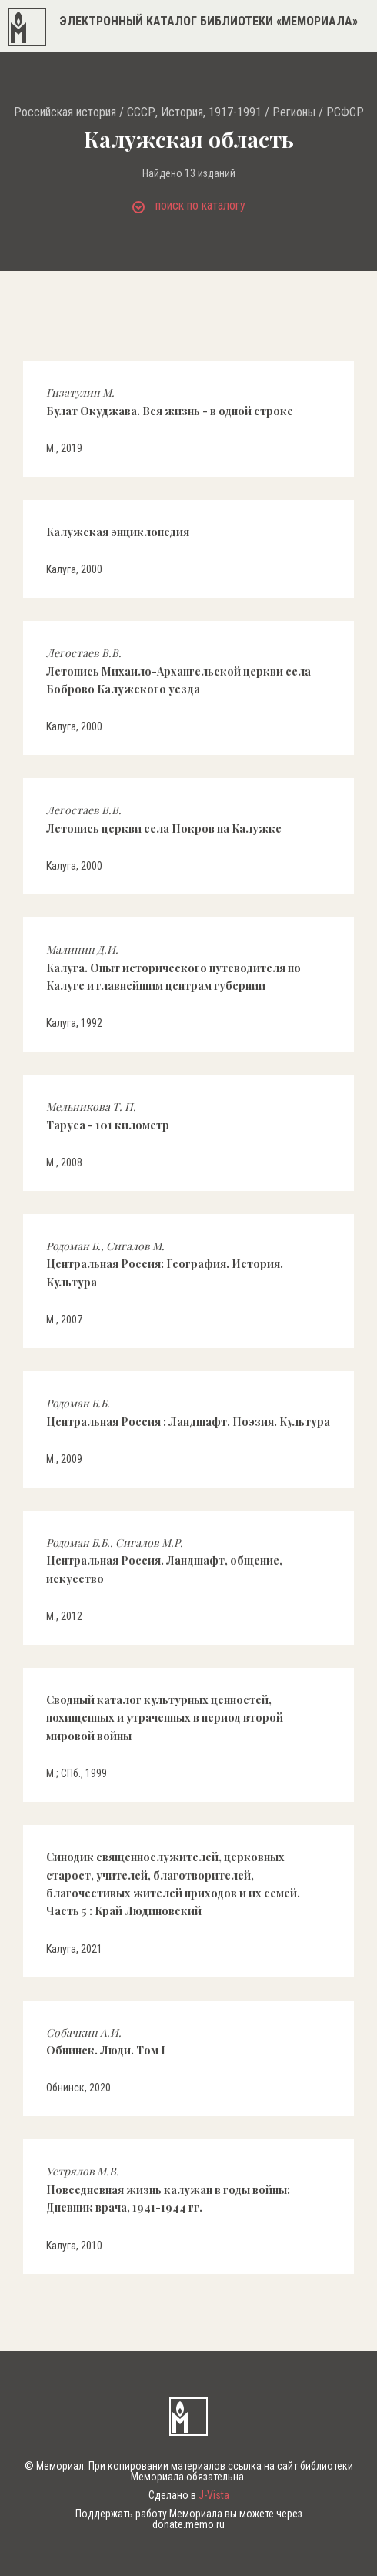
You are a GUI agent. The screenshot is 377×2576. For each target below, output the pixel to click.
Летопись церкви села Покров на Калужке (164, 819)
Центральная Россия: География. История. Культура (164, 1264)
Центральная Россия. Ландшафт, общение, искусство (164, 1560)
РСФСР (345, 112)
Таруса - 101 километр (107, 1115)
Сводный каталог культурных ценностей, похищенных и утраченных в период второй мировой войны (164, 1717)
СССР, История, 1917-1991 (194, 112)
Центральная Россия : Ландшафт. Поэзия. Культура (188, 1412)
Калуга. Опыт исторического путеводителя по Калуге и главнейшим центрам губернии (173, 967)
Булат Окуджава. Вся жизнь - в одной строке (169, 401)
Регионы (293, 112)
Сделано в (188, 2495)
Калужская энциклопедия (117, 532)
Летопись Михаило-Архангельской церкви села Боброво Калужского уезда (178, 671)
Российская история (65, 112)
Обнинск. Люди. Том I (105, 2041)
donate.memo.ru (188, 2524)
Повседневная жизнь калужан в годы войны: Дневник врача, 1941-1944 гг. (168, 2189)
